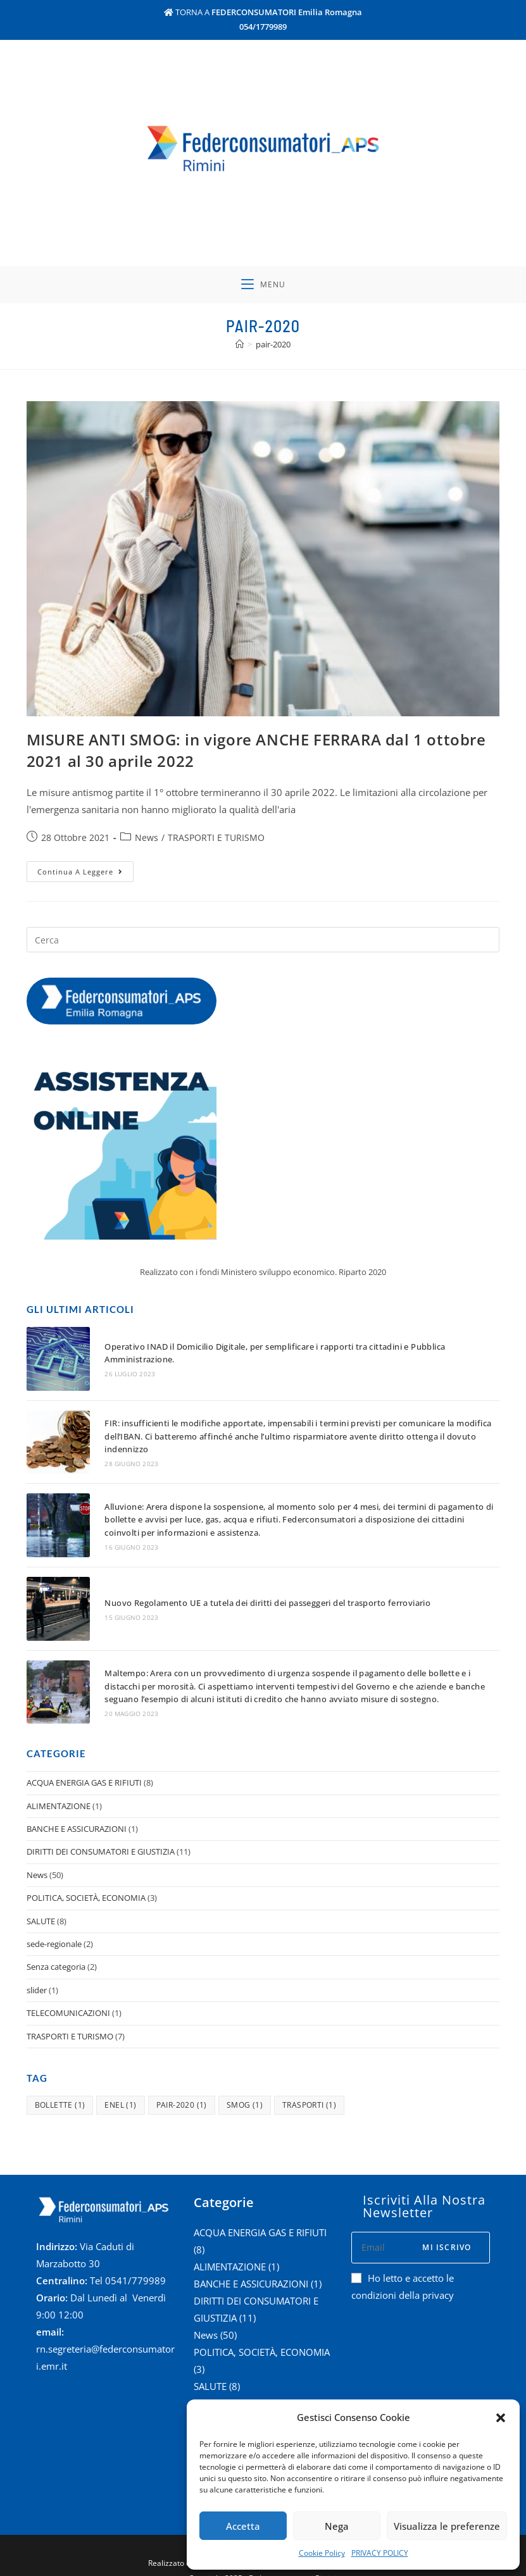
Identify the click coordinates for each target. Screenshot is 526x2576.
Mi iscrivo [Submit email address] (446, 2231)
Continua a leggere (85, 872)
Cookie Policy (322, 2553)
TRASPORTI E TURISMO (216, 841)
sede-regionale (54, 1928)
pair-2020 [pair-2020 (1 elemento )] (181, 2089)
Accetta (243, 2526)
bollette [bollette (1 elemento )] (60, 2089)
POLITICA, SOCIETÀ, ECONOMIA (86, 1882)
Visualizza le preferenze (447, 2526)
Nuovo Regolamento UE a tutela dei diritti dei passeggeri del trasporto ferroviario (264, 1592)
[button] (500, 2417)
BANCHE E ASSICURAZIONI (77, 1813)
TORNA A (263, 12)
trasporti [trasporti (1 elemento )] (309, 2089)
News (146, 841)
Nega (337, 2526)
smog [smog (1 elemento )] (245, 2089)
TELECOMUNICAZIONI (68, 1997)
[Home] (239, 347)
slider (37, 1974)
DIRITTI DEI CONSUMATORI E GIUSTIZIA (101, 1836)
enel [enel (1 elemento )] (120, 2089)
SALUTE (41, 1905)
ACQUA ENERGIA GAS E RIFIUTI (84, 1766)
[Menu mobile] (263, 287)
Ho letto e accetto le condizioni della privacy (402, 2271)
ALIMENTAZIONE (59, 1790)
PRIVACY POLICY (379, 2553)
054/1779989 (263, 26)
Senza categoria (56, 1951)
